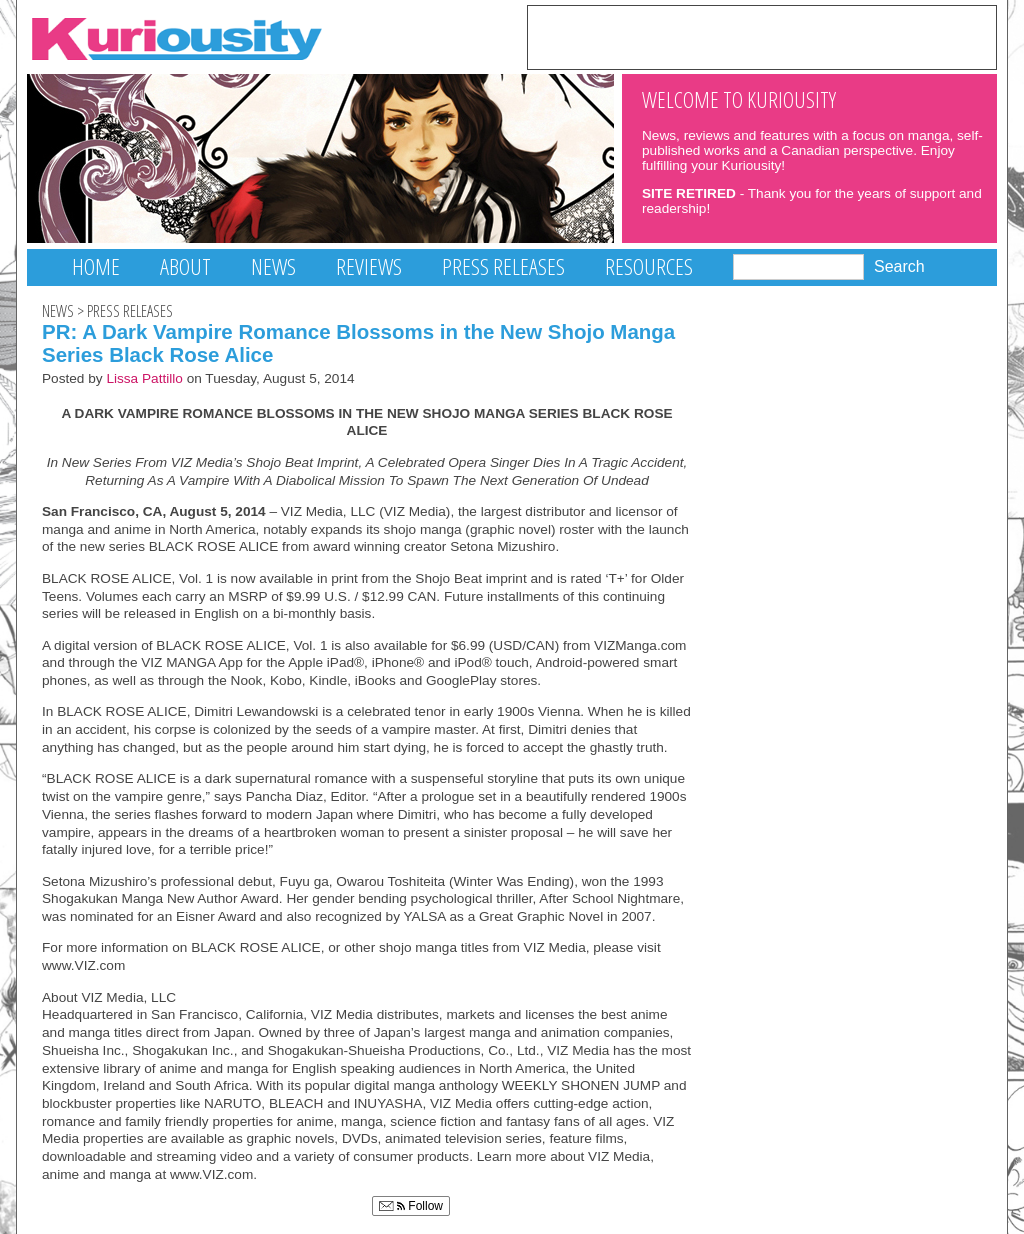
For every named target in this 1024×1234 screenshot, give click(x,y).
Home (96, 266)
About (185, 266)
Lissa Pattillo (144, 378)
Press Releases (503, 266)
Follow (411, 1206)
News (273, 266)
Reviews (369, 266)
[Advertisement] (762, 36)
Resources (649, 266)
